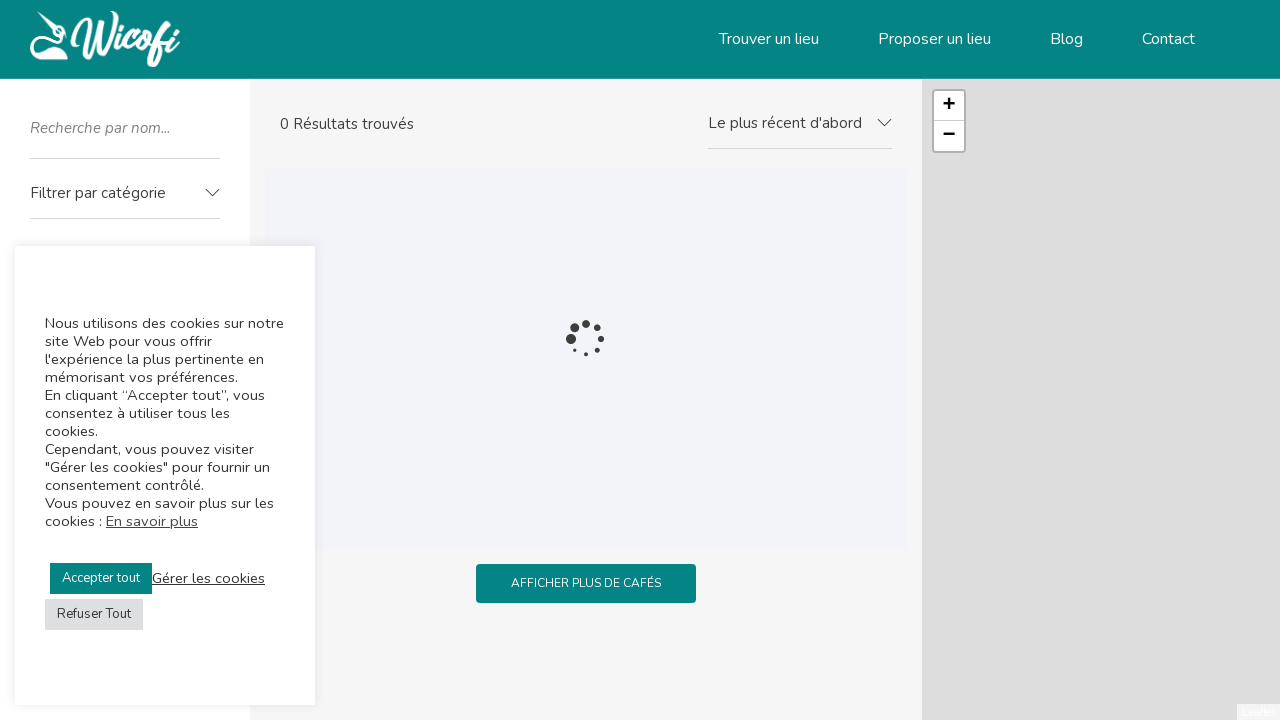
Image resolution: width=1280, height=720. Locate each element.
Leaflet (1258, 712)
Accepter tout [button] (101, 578)
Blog (1066, 39)
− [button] (949, 136)
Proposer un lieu (934, 39)
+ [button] (949, 106)
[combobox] (125, 194)
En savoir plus (152, 521)
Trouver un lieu (769, 39)
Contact (1168, 39)
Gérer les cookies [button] (208, 578)
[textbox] (125, 193)
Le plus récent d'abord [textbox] (785, 123)
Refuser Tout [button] (94, 614)
